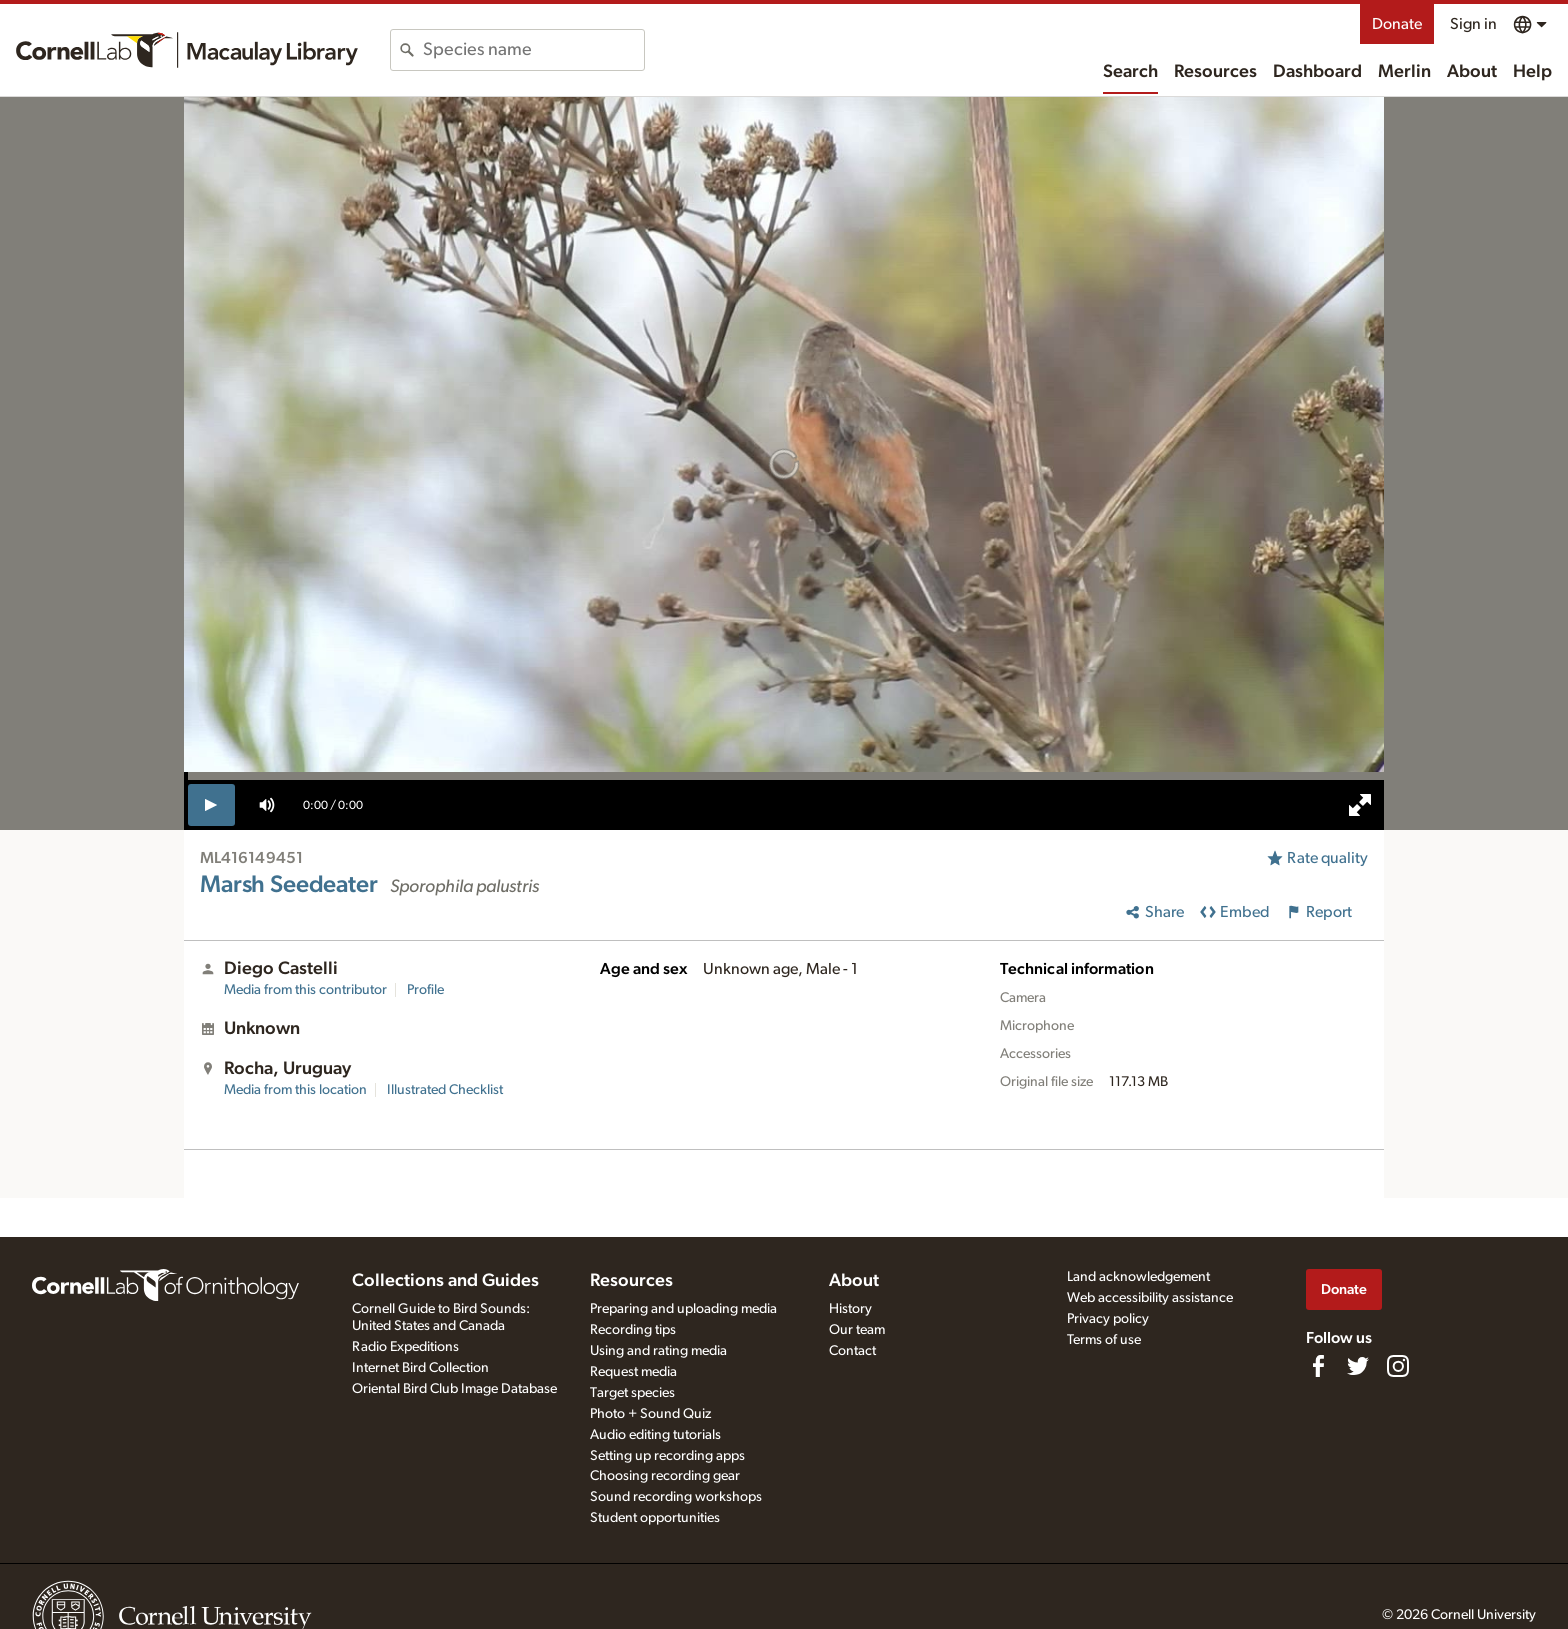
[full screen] (1360, 805)
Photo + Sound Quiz (650, 1414)
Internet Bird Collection (420, 1368)
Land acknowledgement (1138, 1277)
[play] (211, 805)
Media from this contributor (305, 990)
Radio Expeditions (405, 1347)
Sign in (1473, 24)
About (1472, 72)
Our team (857, 1330)
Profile (425, 990)
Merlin (1404, 72)
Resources (1215, 72)
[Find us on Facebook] (1318, 1366)
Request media (633, 1372)
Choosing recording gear (665, 1476)
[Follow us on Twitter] (1358, 1366)
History (850, 1309)
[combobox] (533, 50)
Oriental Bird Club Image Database (454, 1389)
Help (1532, 72)
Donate (1397, 24)
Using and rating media (658, 1351)
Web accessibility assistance (1150, 1298)
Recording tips (633, 1330)
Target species (632, 1393)
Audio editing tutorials (655, 1435)
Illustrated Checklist (445, 1090)
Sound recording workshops (676, 1497)
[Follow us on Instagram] (1398, 1366)
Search (1130, 72)
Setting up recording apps (667, 1456)
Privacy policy (1108, 1319)
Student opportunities (655, 1518)
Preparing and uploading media (683, 1309)
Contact (852, 1351)
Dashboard (1317, 72)
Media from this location (295, 1090)
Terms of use (1104, 1340)
